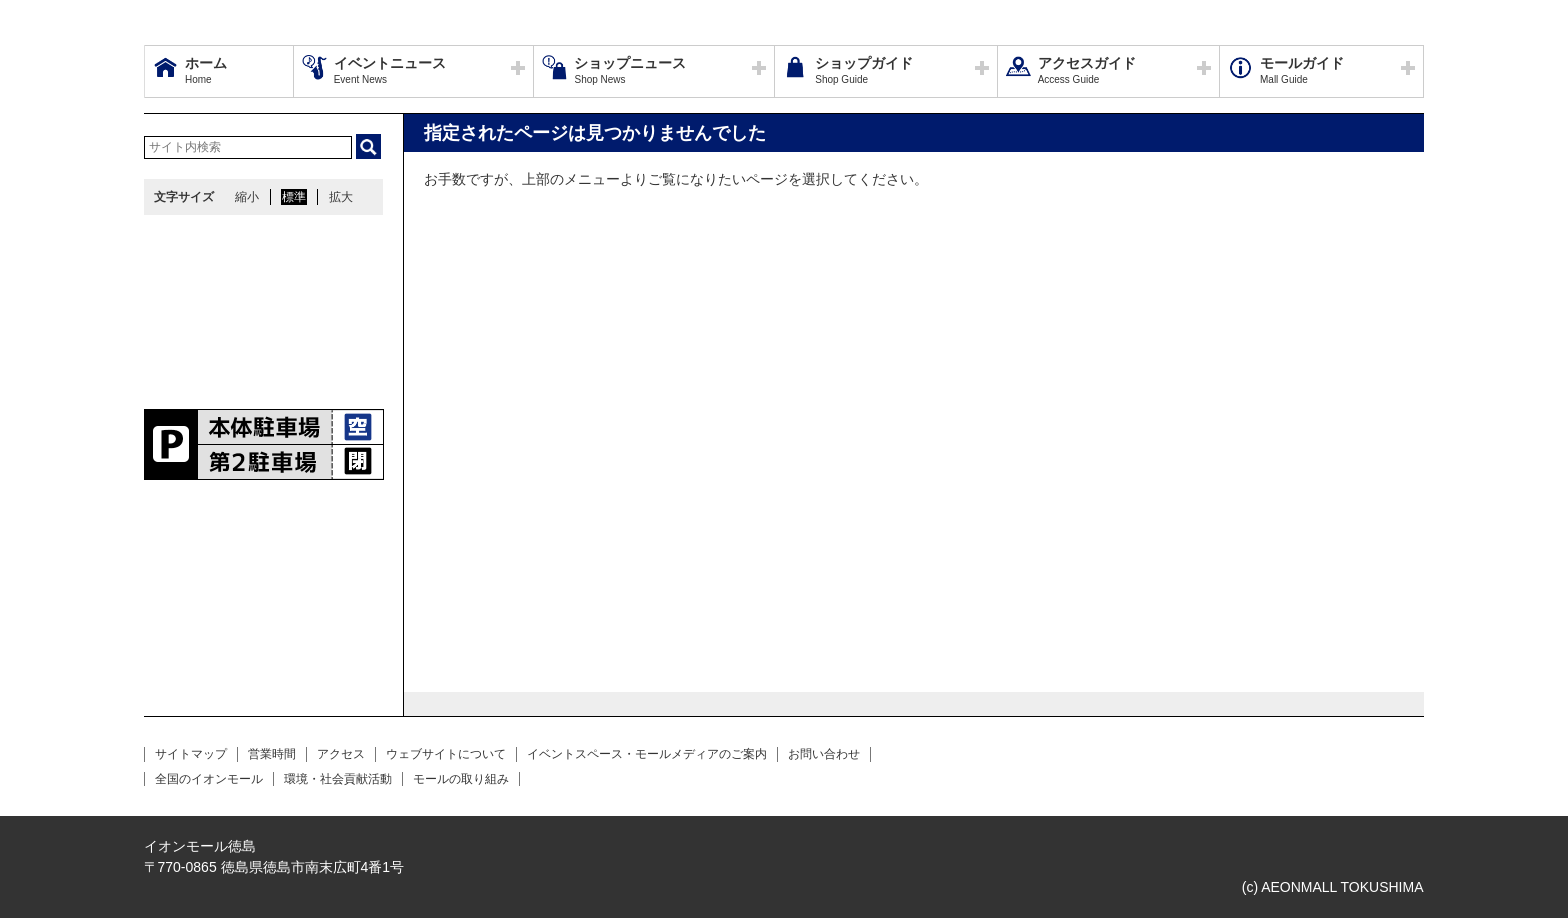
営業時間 (272, 754)
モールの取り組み (461, 779)
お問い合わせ (824, 754)
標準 (294, 197)
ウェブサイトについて (446, 754)
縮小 (247, 197)
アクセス (341, 754)
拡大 (341, 197)
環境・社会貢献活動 (338, 779)
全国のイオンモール (209, 779)
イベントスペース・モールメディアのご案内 (647, 754)
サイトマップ (191, 754)
